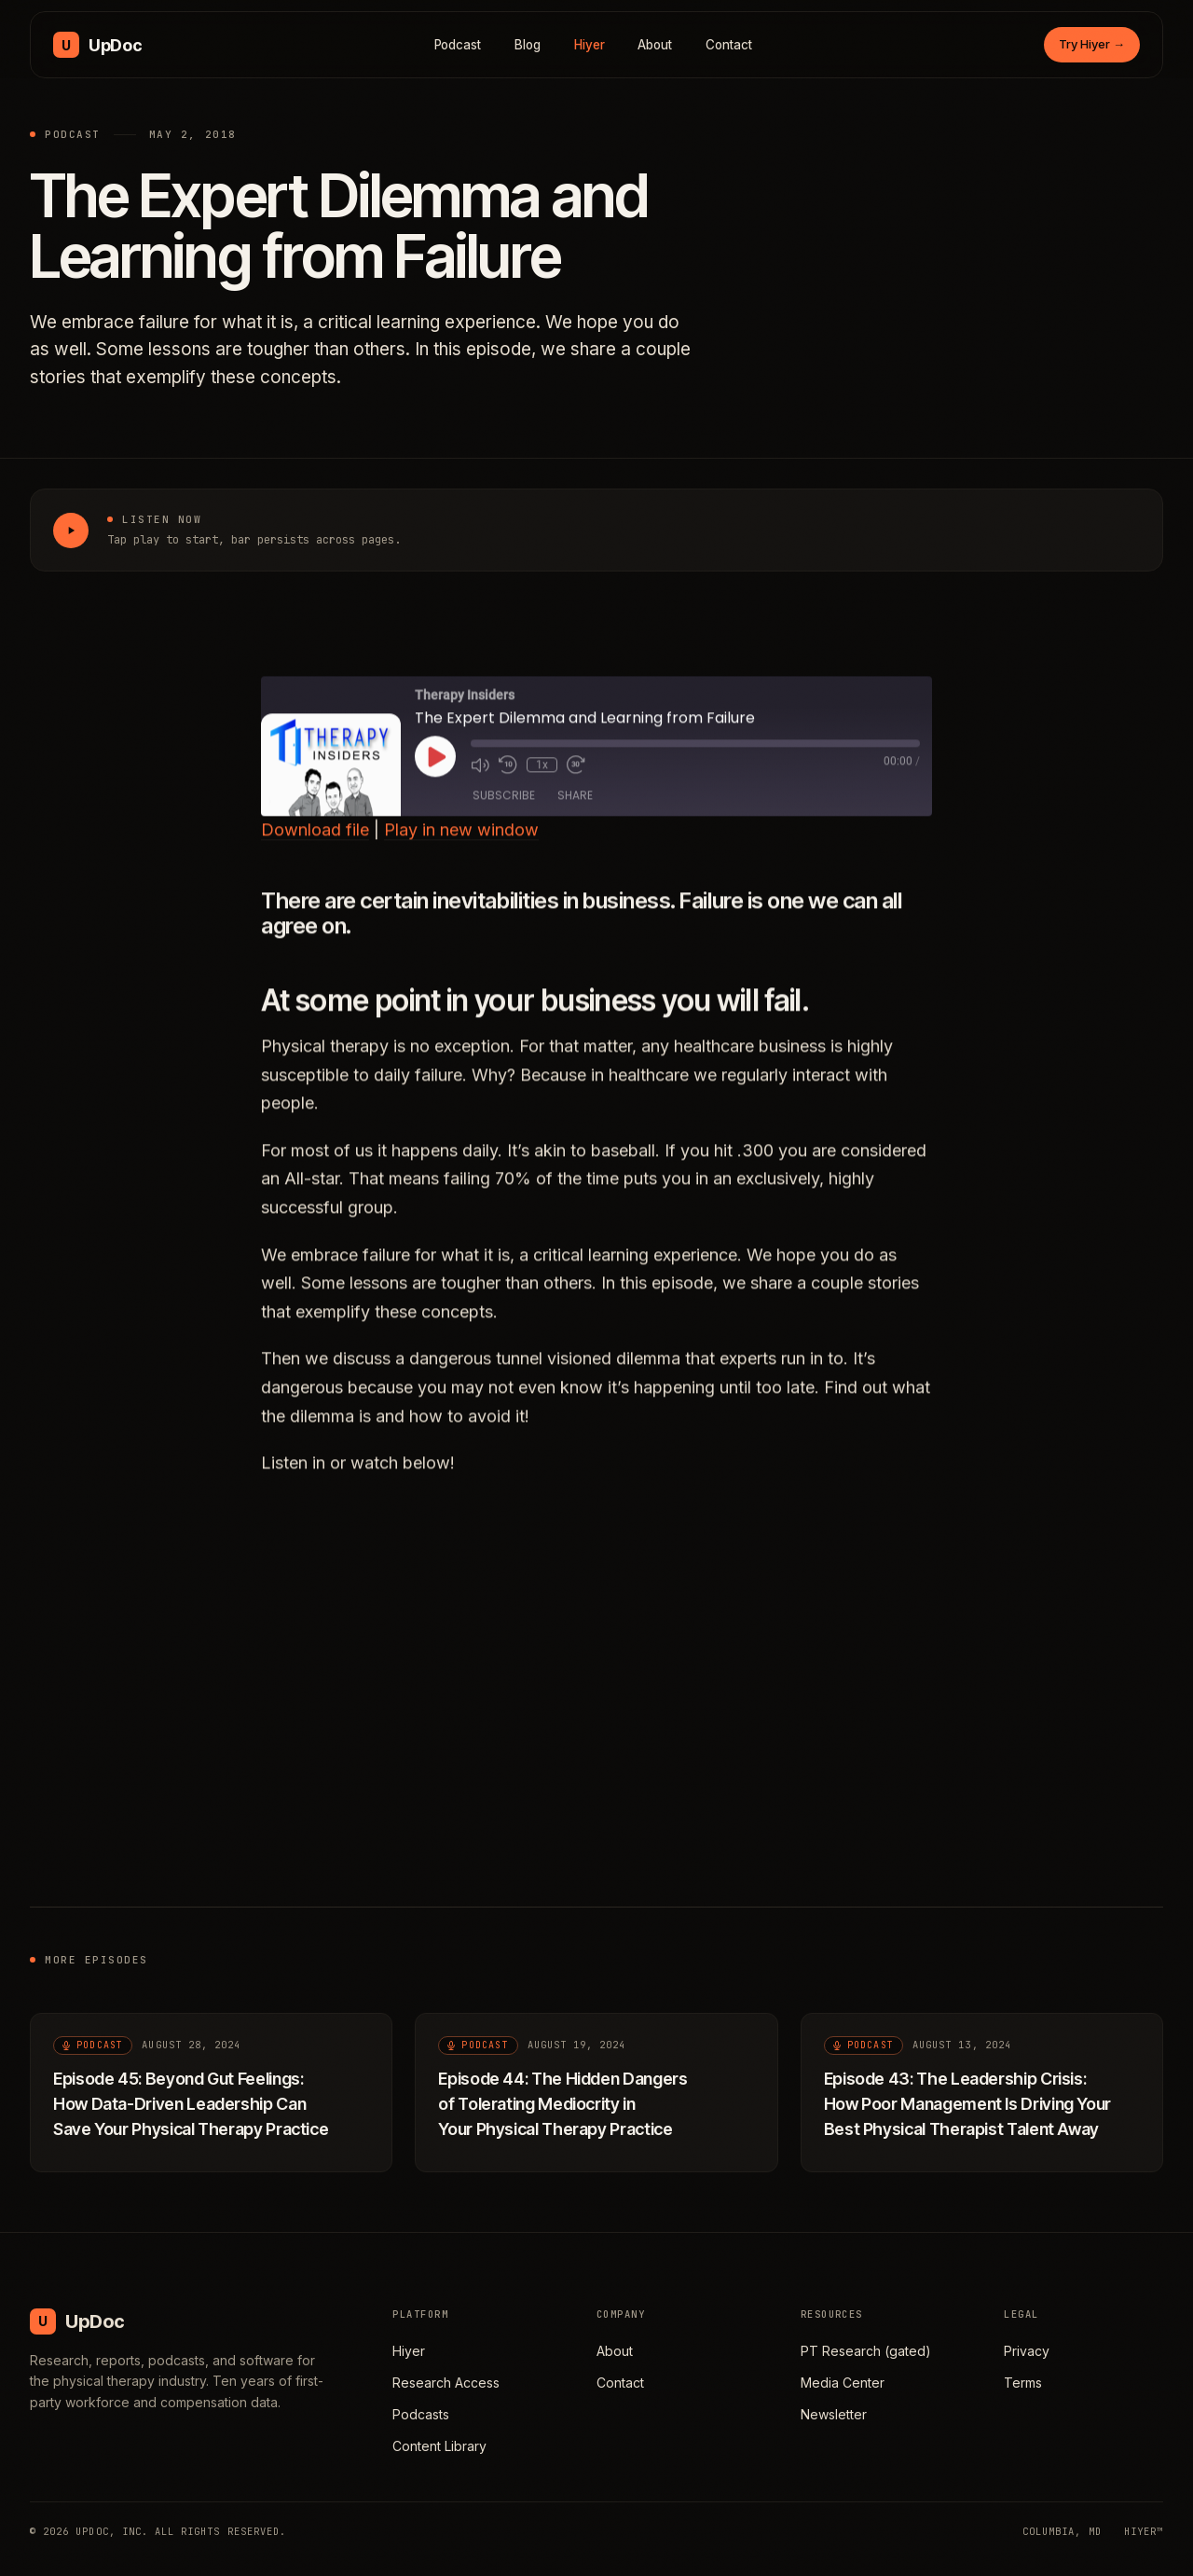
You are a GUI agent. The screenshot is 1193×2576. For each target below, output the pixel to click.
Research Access (446, 2382)
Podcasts (420, 2414)
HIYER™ (1143, 2531)
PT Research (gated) (866, 2351)
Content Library (439, 2446)
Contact (729, 44)
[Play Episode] (435, 778)
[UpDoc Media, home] (97, 45)
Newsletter (834, 2414)
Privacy (1026, 2351)
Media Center (842, 2382)
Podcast (458, 44)
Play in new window (461, 851)
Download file (315, 851)
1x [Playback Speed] (542, 786)
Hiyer (589, 44)
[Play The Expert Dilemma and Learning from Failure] (71, 530)
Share (575, 816)
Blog (527, 44)
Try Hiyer (1092, 43)
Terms (1023, 2382)
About (655, 44)
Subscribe (504, 816)
